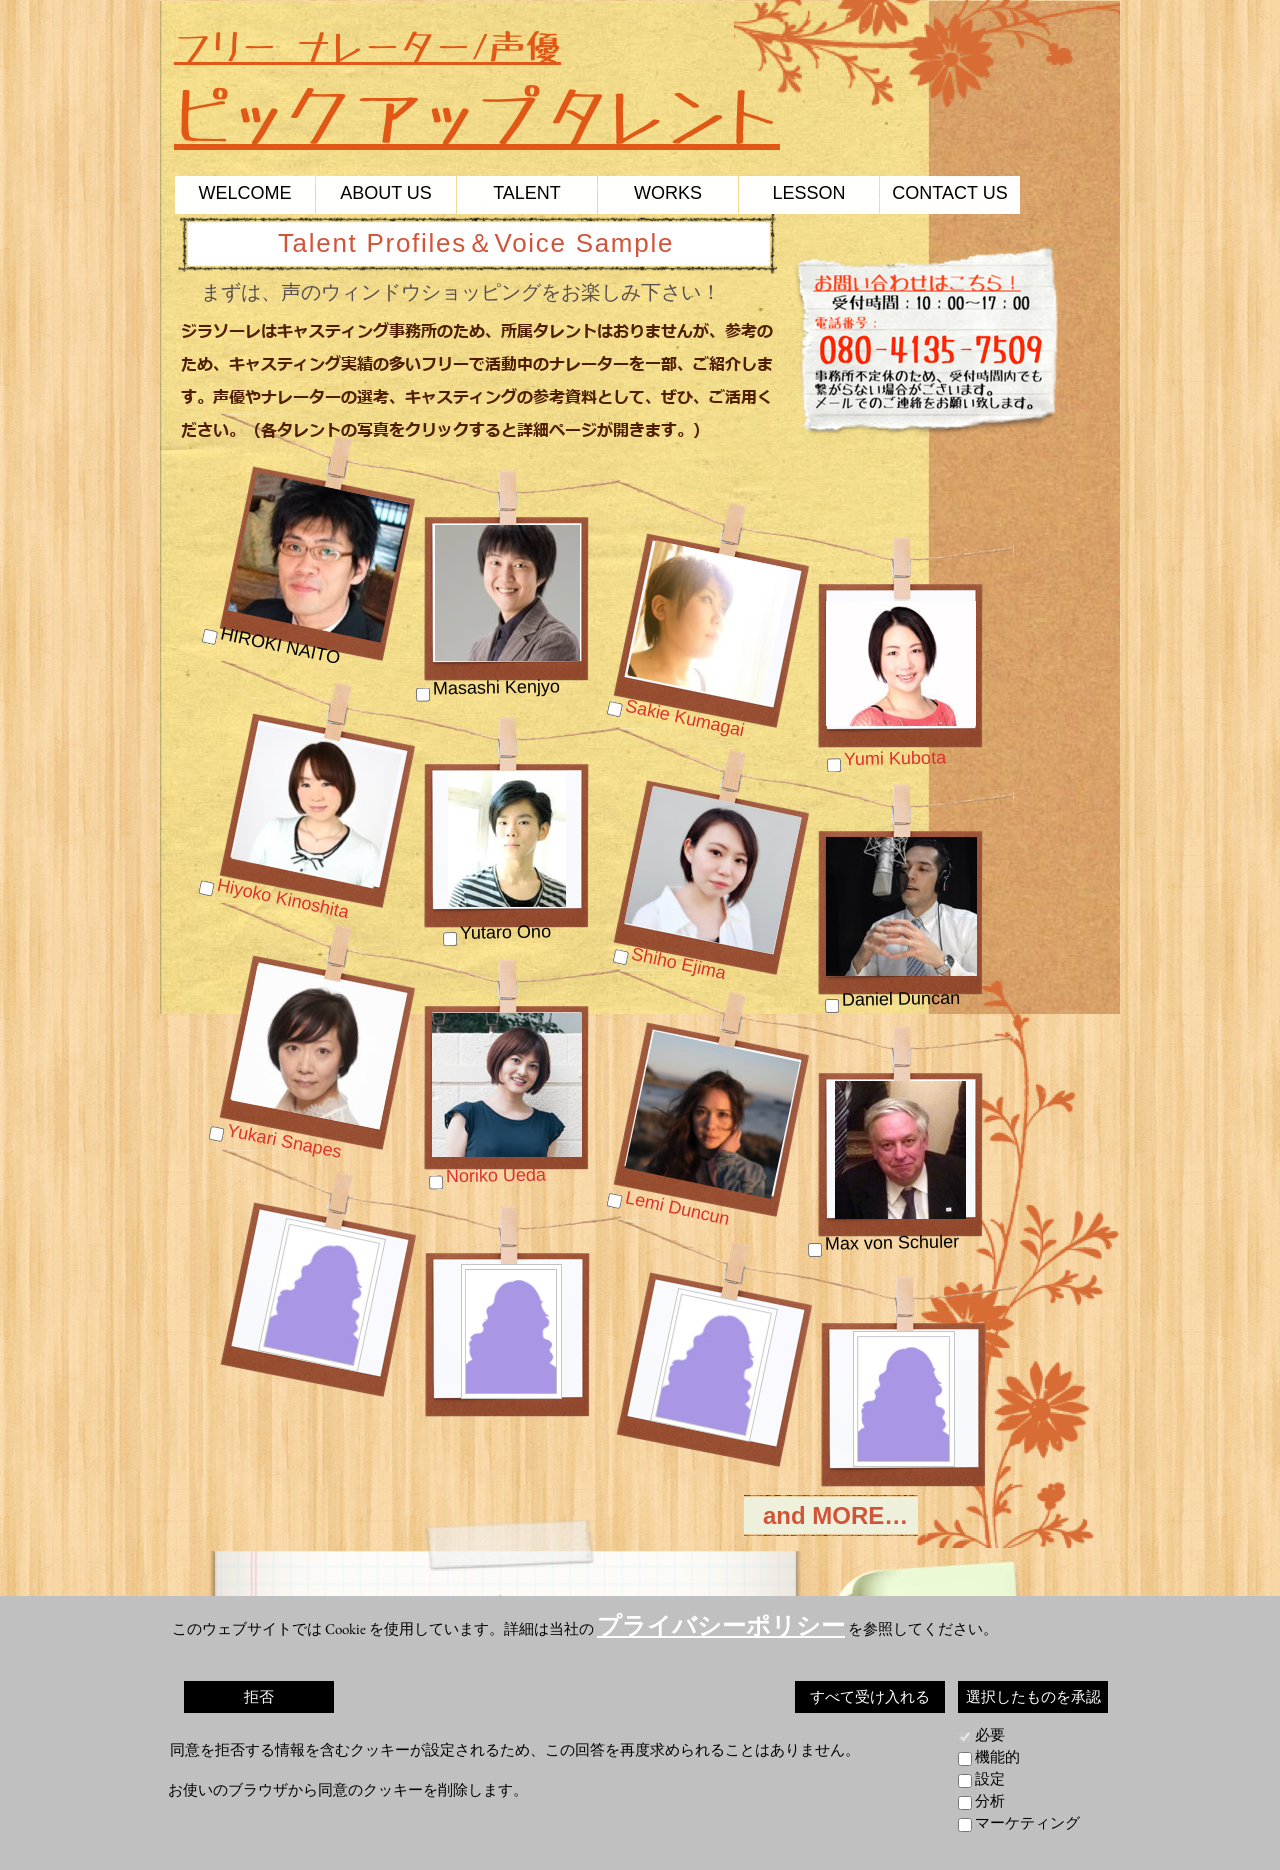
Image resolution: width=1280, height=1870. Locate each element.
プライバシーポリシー (721, 1626)
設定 (990, 1778)
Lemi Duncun (678, 1208)
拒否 (259, 1696)
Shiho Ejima (679, 964)
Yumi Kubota (895, 758)
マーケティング (1027, 1822)
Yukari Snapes (285, 1141)
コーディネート (921, 1669)
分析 (990, 1800)
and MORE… (839, 1515)
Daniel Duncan (901, 999)
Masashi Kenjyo (496, 687)
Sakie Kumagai (685, 718)
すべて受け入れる (870, 1696)
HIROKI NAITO (280, 645)
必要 (990, 1734)
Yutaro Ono (505, 932)
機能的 (997, 1756)
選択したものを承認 (1033, 1696)
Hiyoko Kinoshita (282, 898)
